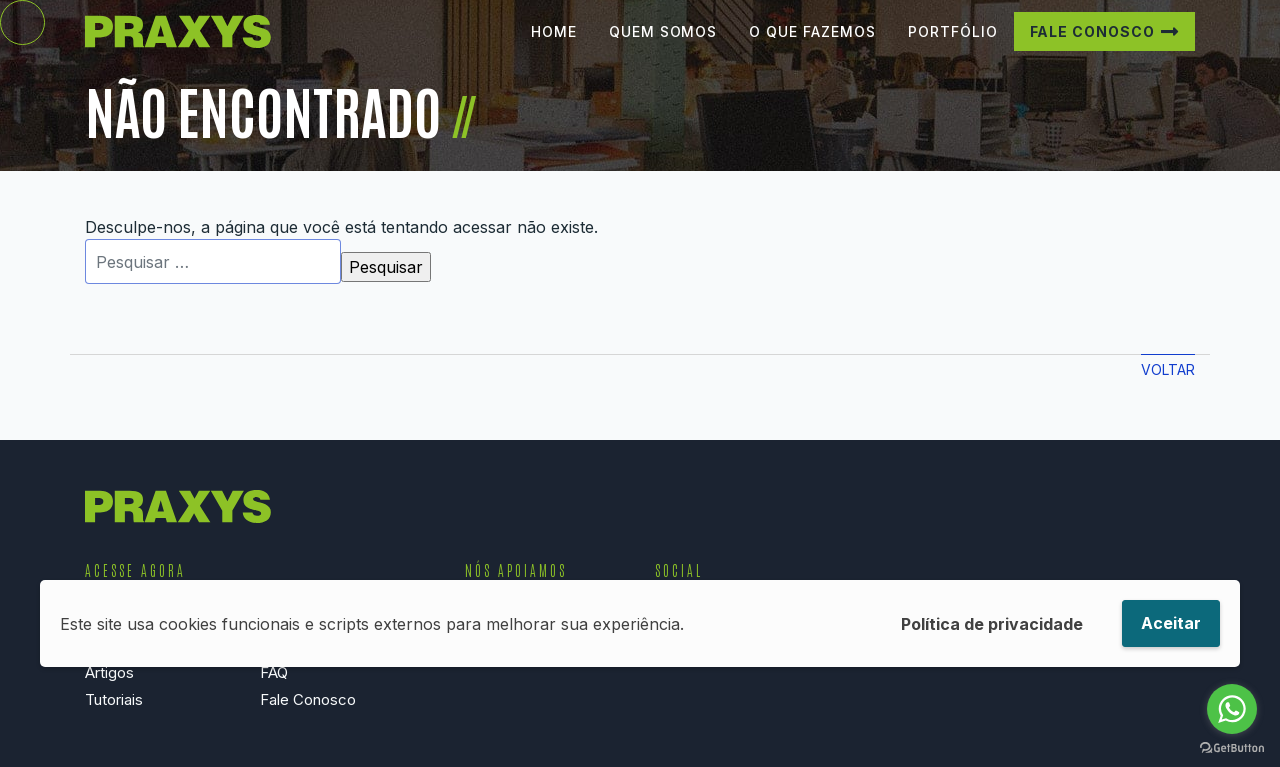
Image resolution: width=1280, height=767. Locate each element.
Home (554, 46)
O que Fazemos (812, 46)
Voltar (1168, 369)
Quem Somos (663, 46)
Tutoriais (114, 699)
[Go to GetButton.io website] (1232, 747)
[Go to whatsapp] (1232, 709)
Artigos (109, 672)
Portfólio (953, 46)
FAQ (274, 672)
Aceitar (1171, 623)
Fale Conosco (1093, 46)
